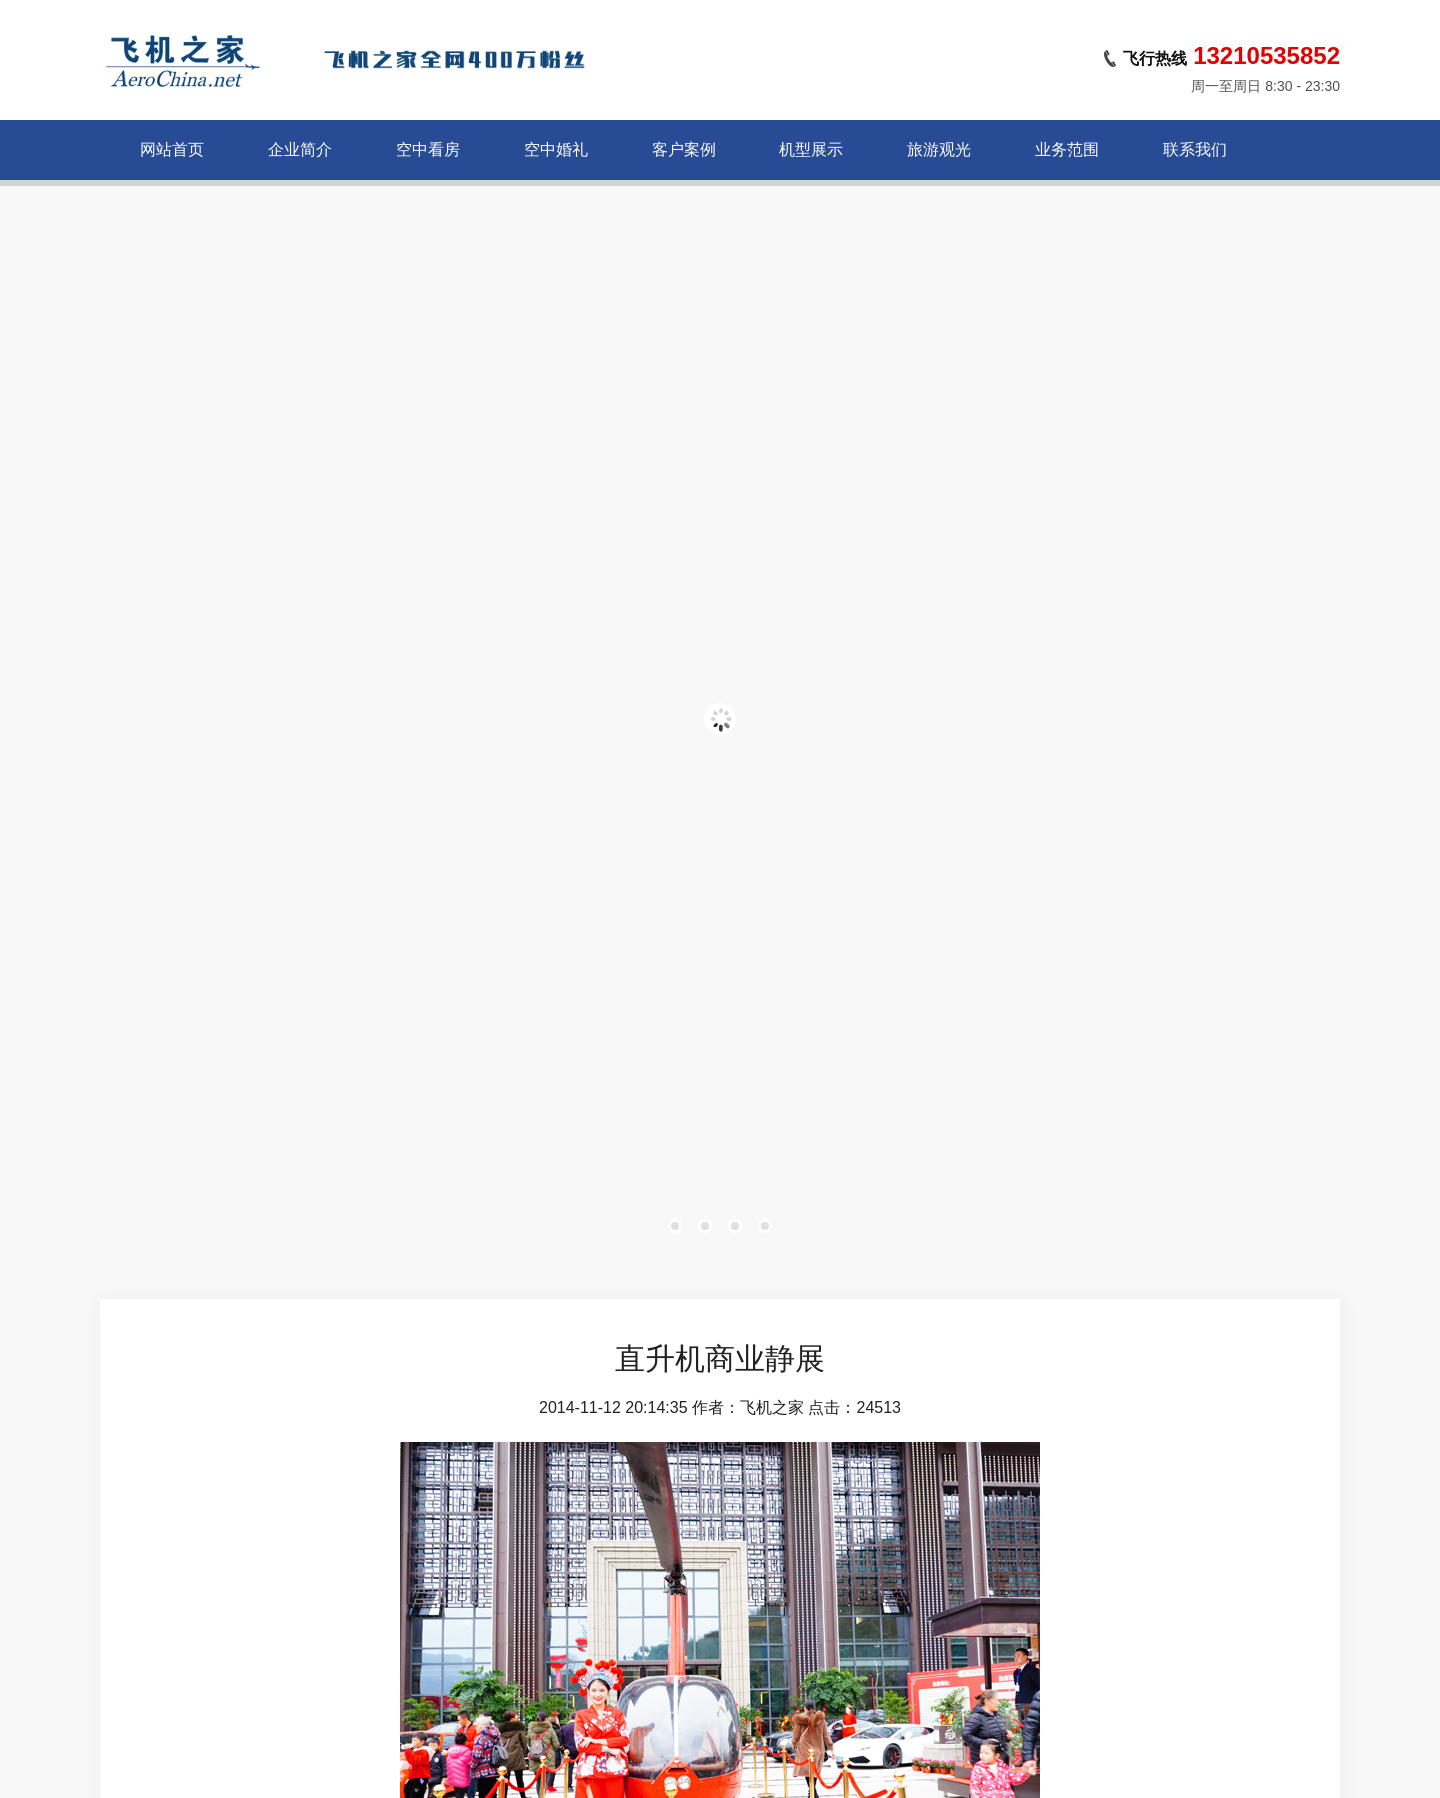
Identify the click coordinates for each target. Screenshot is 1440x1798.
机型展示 (811, 149)
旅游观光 (939, 149)
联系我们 (1195, 149)
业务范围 (1067, 149)
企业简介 (300, 149)
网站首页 (172, 149)
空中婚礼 (556, 149)
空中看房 (428, 149)
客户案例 (684, 149)
